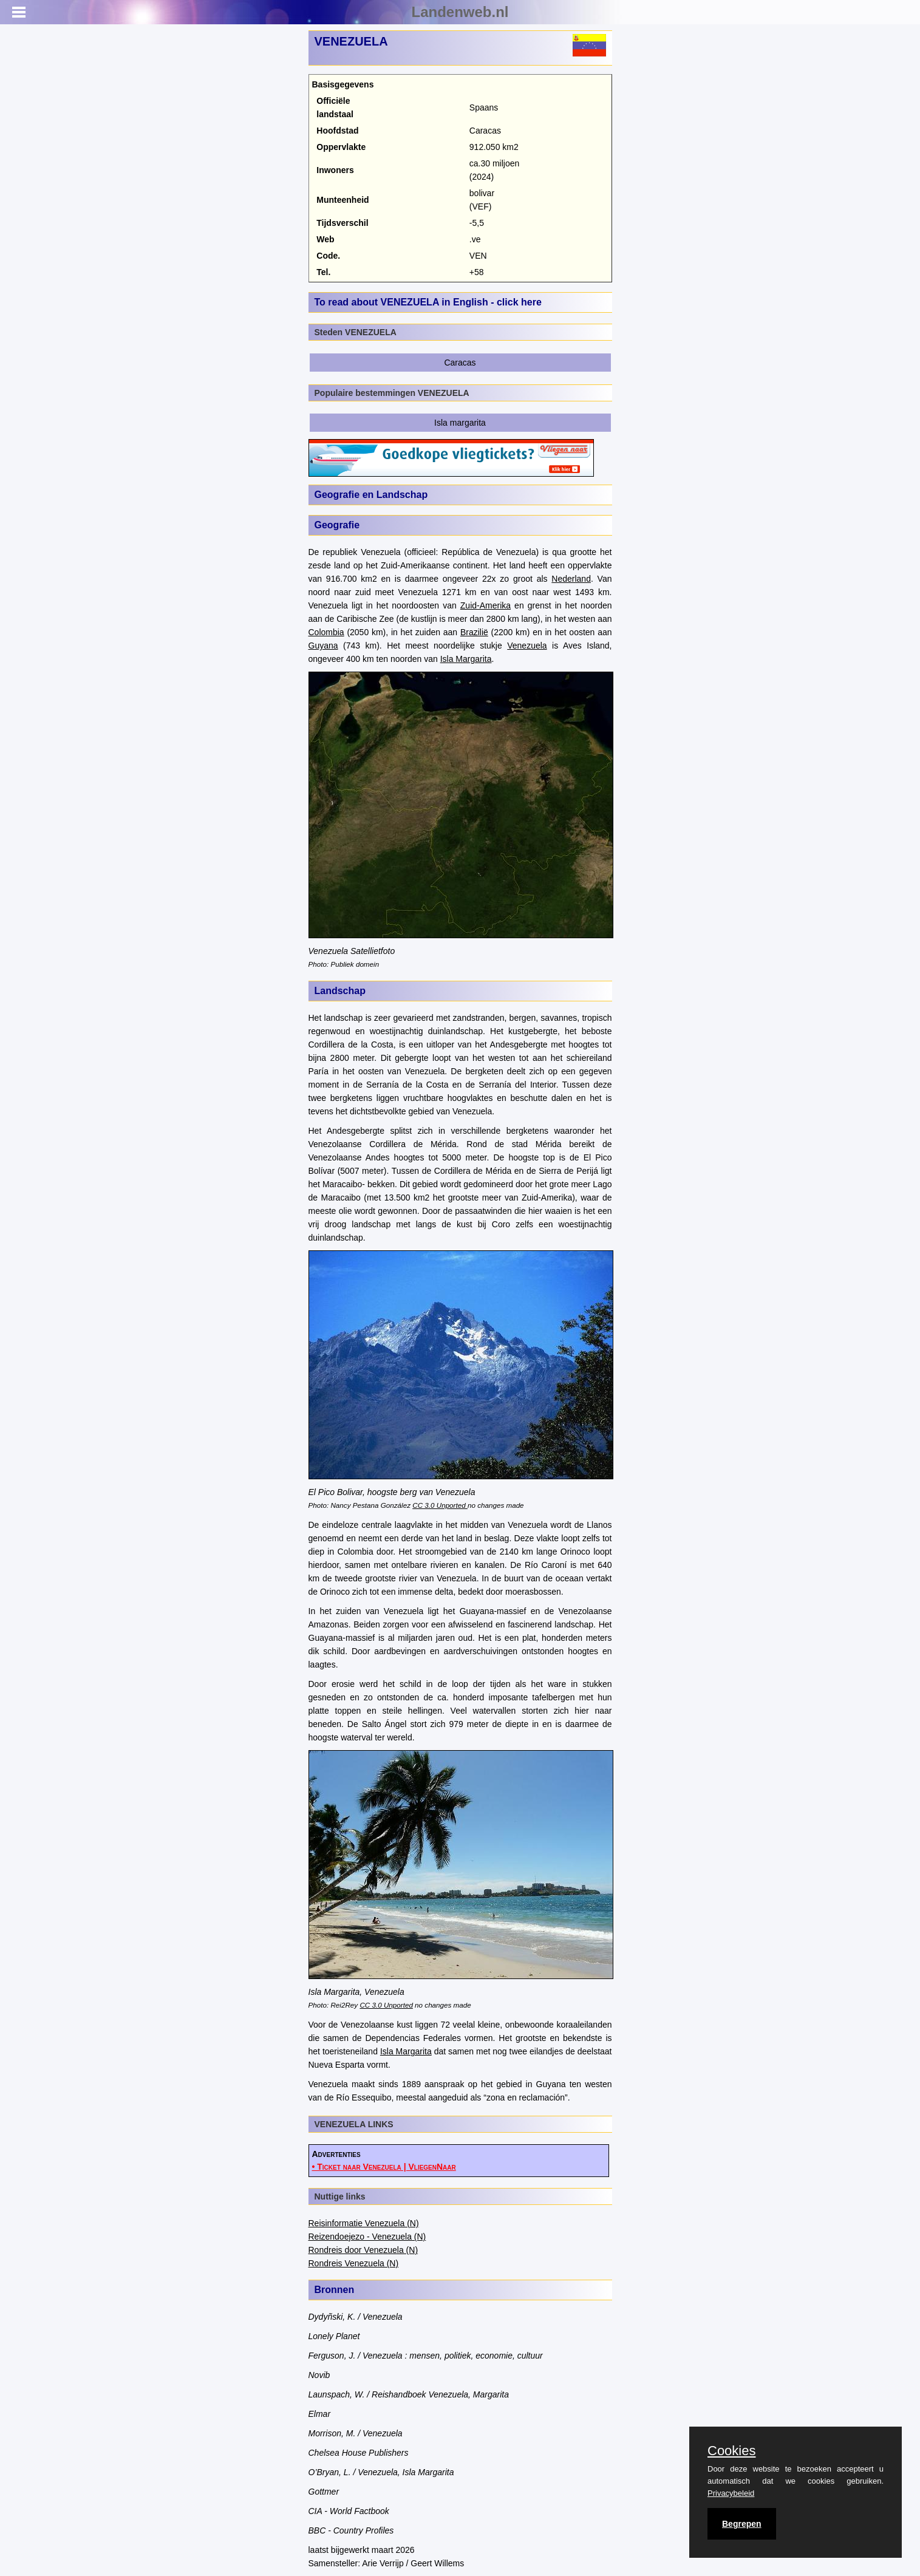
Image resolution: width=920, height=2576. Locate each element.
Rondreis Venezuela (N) (353, 2263)
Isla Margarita (466, 659)
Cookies (731, 2451)
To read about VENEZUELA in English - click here (428, 302)
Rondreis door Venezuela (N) (363, 2250)
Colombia (326, 632)
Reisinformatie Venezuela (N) (363, 2223)
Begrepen (742, 2524)
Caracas (459, 362)
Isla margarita (460, 423)
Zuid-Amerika (485, 605)
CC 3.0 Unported (440, 1505)
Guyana (323, 645)
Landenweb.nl (459, 12)
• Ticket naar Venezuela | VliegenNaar (384, 2167)
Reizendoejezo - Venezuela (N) (367, 2236)
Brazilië (474, 632)
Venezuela (527, 645)
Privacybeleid (730, 2493)
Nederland (571, 579)
